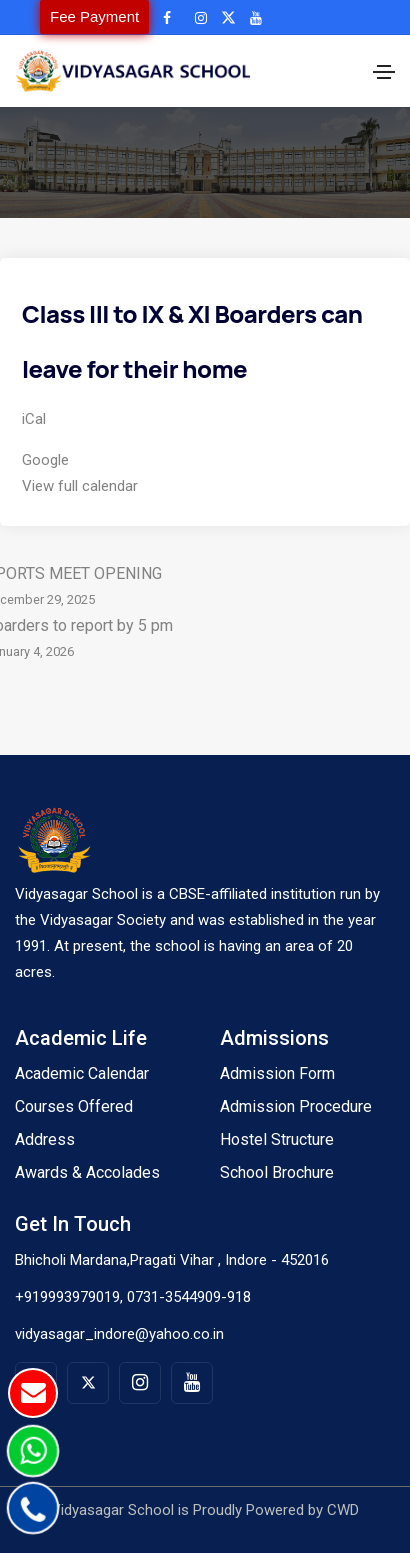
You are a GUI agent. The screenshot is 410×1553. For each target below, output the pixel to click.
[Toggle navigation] (384, 72)
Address (45, 1139)
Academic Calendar (82, 1073)
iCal (34, 419)
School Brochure (277, 1172)
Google (45, 460)
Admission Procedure (296, 1106)
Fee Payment (94, 16)
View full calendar (80, 486)
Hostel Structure (277, 1139)
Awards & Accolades (87, 1172)
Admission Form (277, 1073)
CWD (343, 1510)
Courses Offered (74, 1106)
